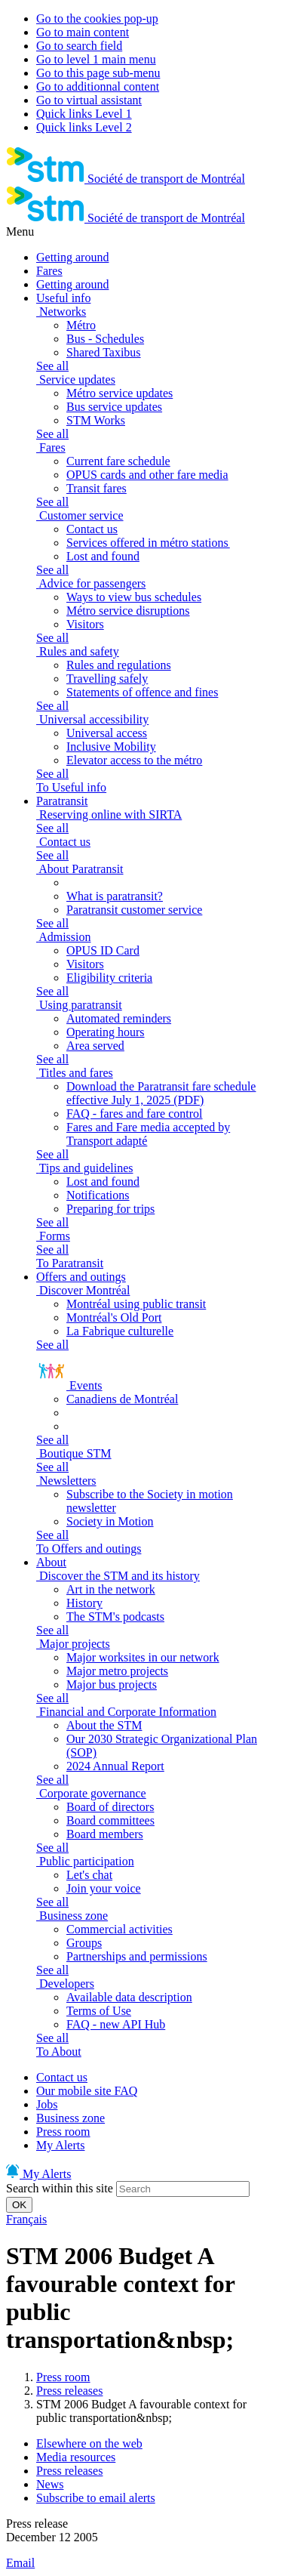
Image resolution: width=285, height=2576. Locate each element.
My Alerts (60, 2145)
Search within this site (59, 2188)
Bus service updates (114, 406)
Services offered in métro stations (148, 542)
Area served (95, 1045)
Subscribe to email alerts (95, 2497)
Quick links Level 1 (84, 113)
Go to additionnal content (97, 86)
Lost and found (102, 556)
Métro (81, 325)
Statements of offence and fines (142, 692)
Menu (20, 231)
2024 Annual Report (115, 1766)
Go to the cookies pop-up (97, 18)
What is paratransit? (114, 896)
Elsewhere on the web (89, 2443)
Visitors (85, 624)
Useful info (63, 298)
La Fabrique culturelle (119, 1331)
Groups (84, 1942)
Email (20, 2562)
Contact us (92, 529)
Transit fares (96, 488)
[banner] (125, 178)
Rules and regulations (118, 665)
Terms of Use (98, 2010)
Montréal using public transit (136, 1303)
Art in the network (110, 1589)
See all (52, 365)
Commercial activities (119, 1929)
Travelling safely (107, 678)
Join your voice (103, 1888)
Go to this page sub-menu (98, 72)
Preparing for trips (110, 1208)
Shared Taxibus (103, 352)
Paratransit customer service (134, 909)
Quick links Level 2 (84, 127)
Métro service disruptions (128, 610)
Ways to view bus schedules (133, 597)
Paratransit (61, 800)
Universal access (106, 733)
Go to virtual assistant (89, 100)
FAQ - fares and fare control (134, 1113)
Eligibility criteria (109, 977)
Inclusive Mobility (111, 746)
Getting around (72, 257)
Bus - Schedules (105, 338)
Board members (104, 1834)
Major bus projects (111, 1684)
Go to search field (79, 45)
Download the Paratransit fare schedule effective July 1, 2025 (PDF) (161, 1093)
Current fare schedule (118, 461)
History (84, 1603)
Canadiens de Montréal (122, 1399)
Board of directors (110, 1806)
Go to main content (82, 32)
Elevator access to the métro (134, 760)
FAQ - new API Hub (115, 2024)
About (51, 1562)
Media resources (75, 2457)
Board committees (110, 1820)
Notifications (98, 1195)
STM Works (95, 420)
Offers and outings (81, 1276)
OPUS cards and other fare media (147, 474)
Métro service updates (119, 393)
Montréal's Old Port (113, 1317)
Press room (63, 2131)
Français (26, 2219)
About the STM (104, 1725)
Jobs (46, 2104)
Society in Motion (110, 1521)
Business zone (70, 2118)
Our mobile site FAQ (86, 2090)
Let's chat (89, 1874)
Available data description (129, 1997)
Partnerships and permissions (136, 1956)
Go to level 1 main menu (96, 59)
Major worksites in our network (142, 1657)
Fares (49, 270)
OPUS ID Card (102, 950)
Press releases (69, 2390)
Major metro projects (117, 1670)
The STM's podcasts (115, 1616)
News (49, 2484)
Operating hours (105, 1032)
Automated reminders (118, 1018)
